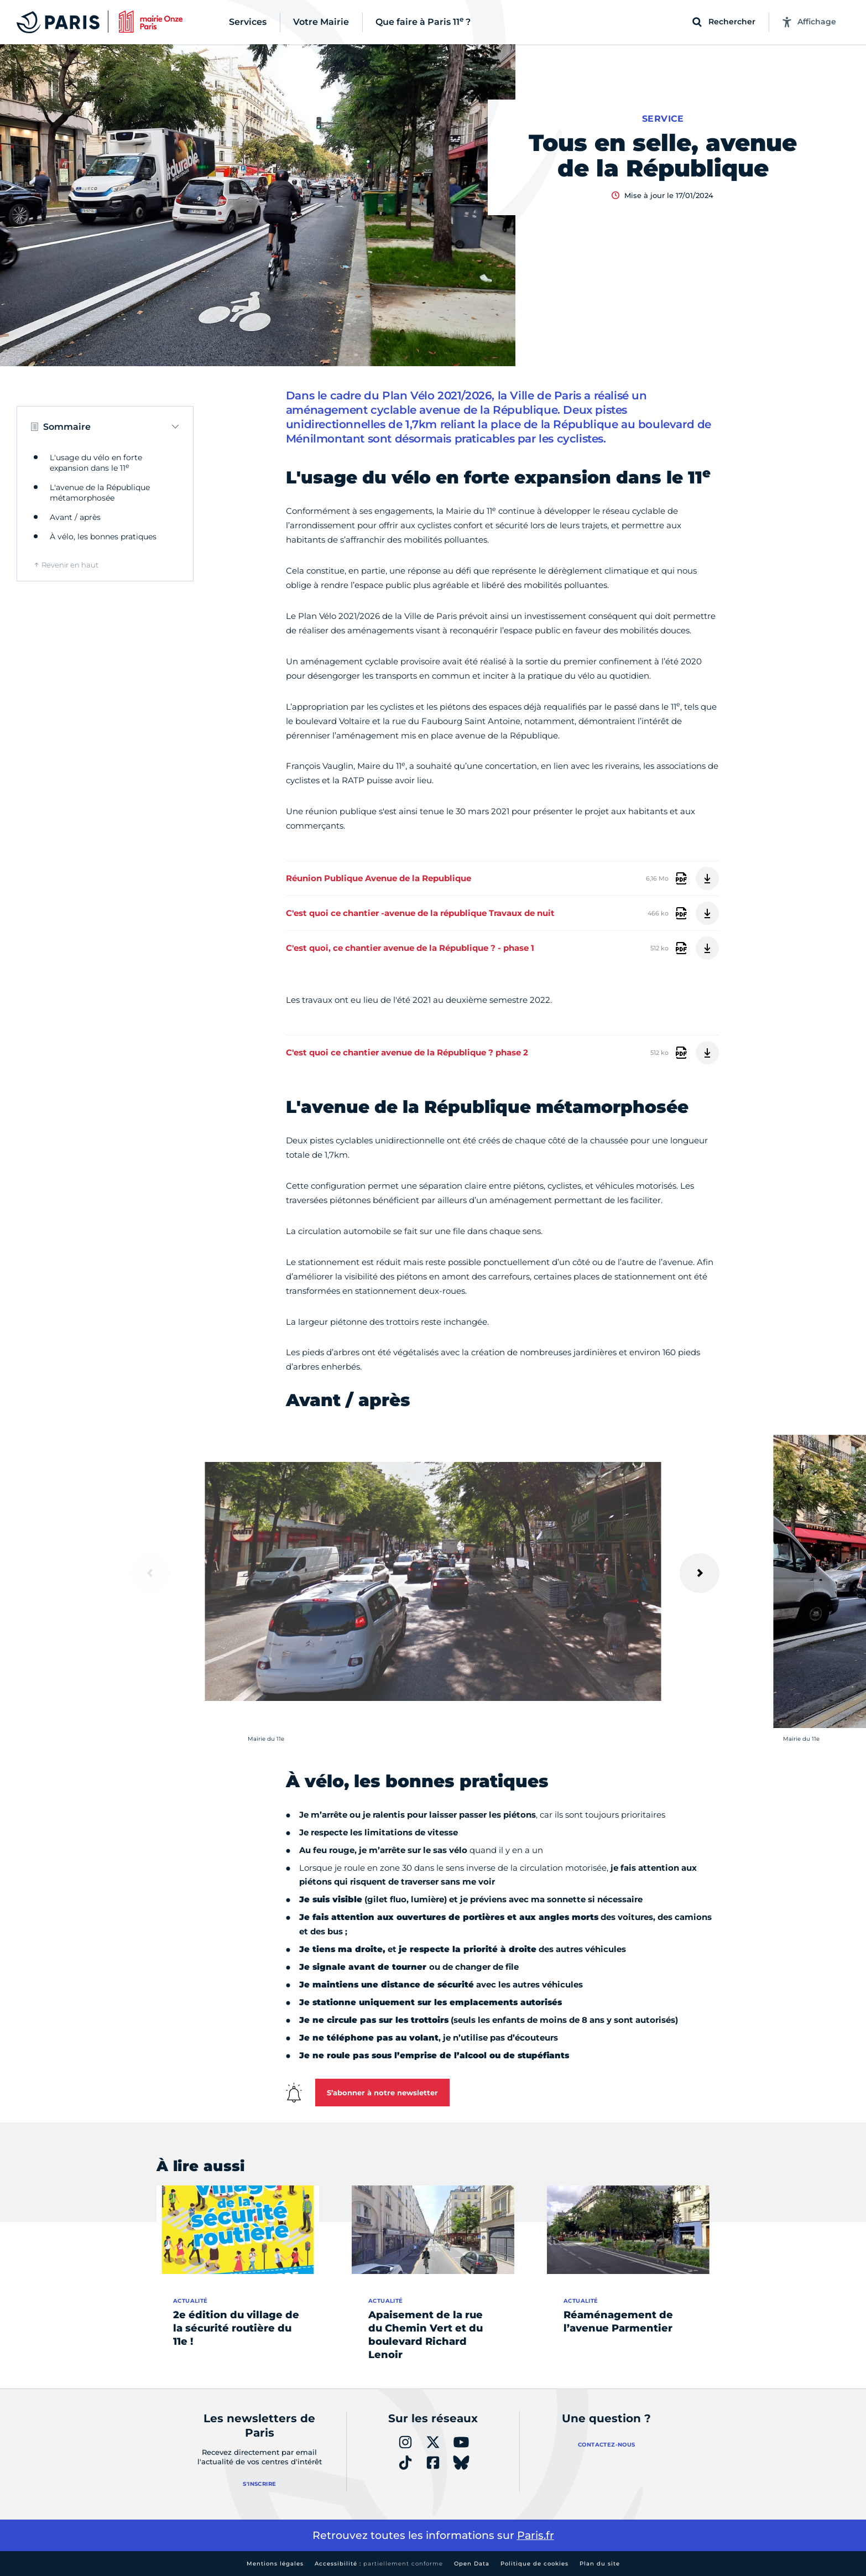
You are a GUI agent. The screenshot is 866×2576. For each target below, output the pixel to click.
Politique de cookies (534, 2563)
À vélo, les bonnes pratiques (103, 537)
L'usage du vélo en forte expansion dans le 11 (96, 462)
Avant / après (75, 517)
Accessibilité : (379, 2563)
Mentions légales (275, 2563)
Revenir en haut (69, 564)
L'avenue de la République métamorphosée (100, 492)
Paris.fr (535, 2535)
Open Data (471, 2563)
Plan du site (600, 2563)
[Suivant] (699, 1573)
